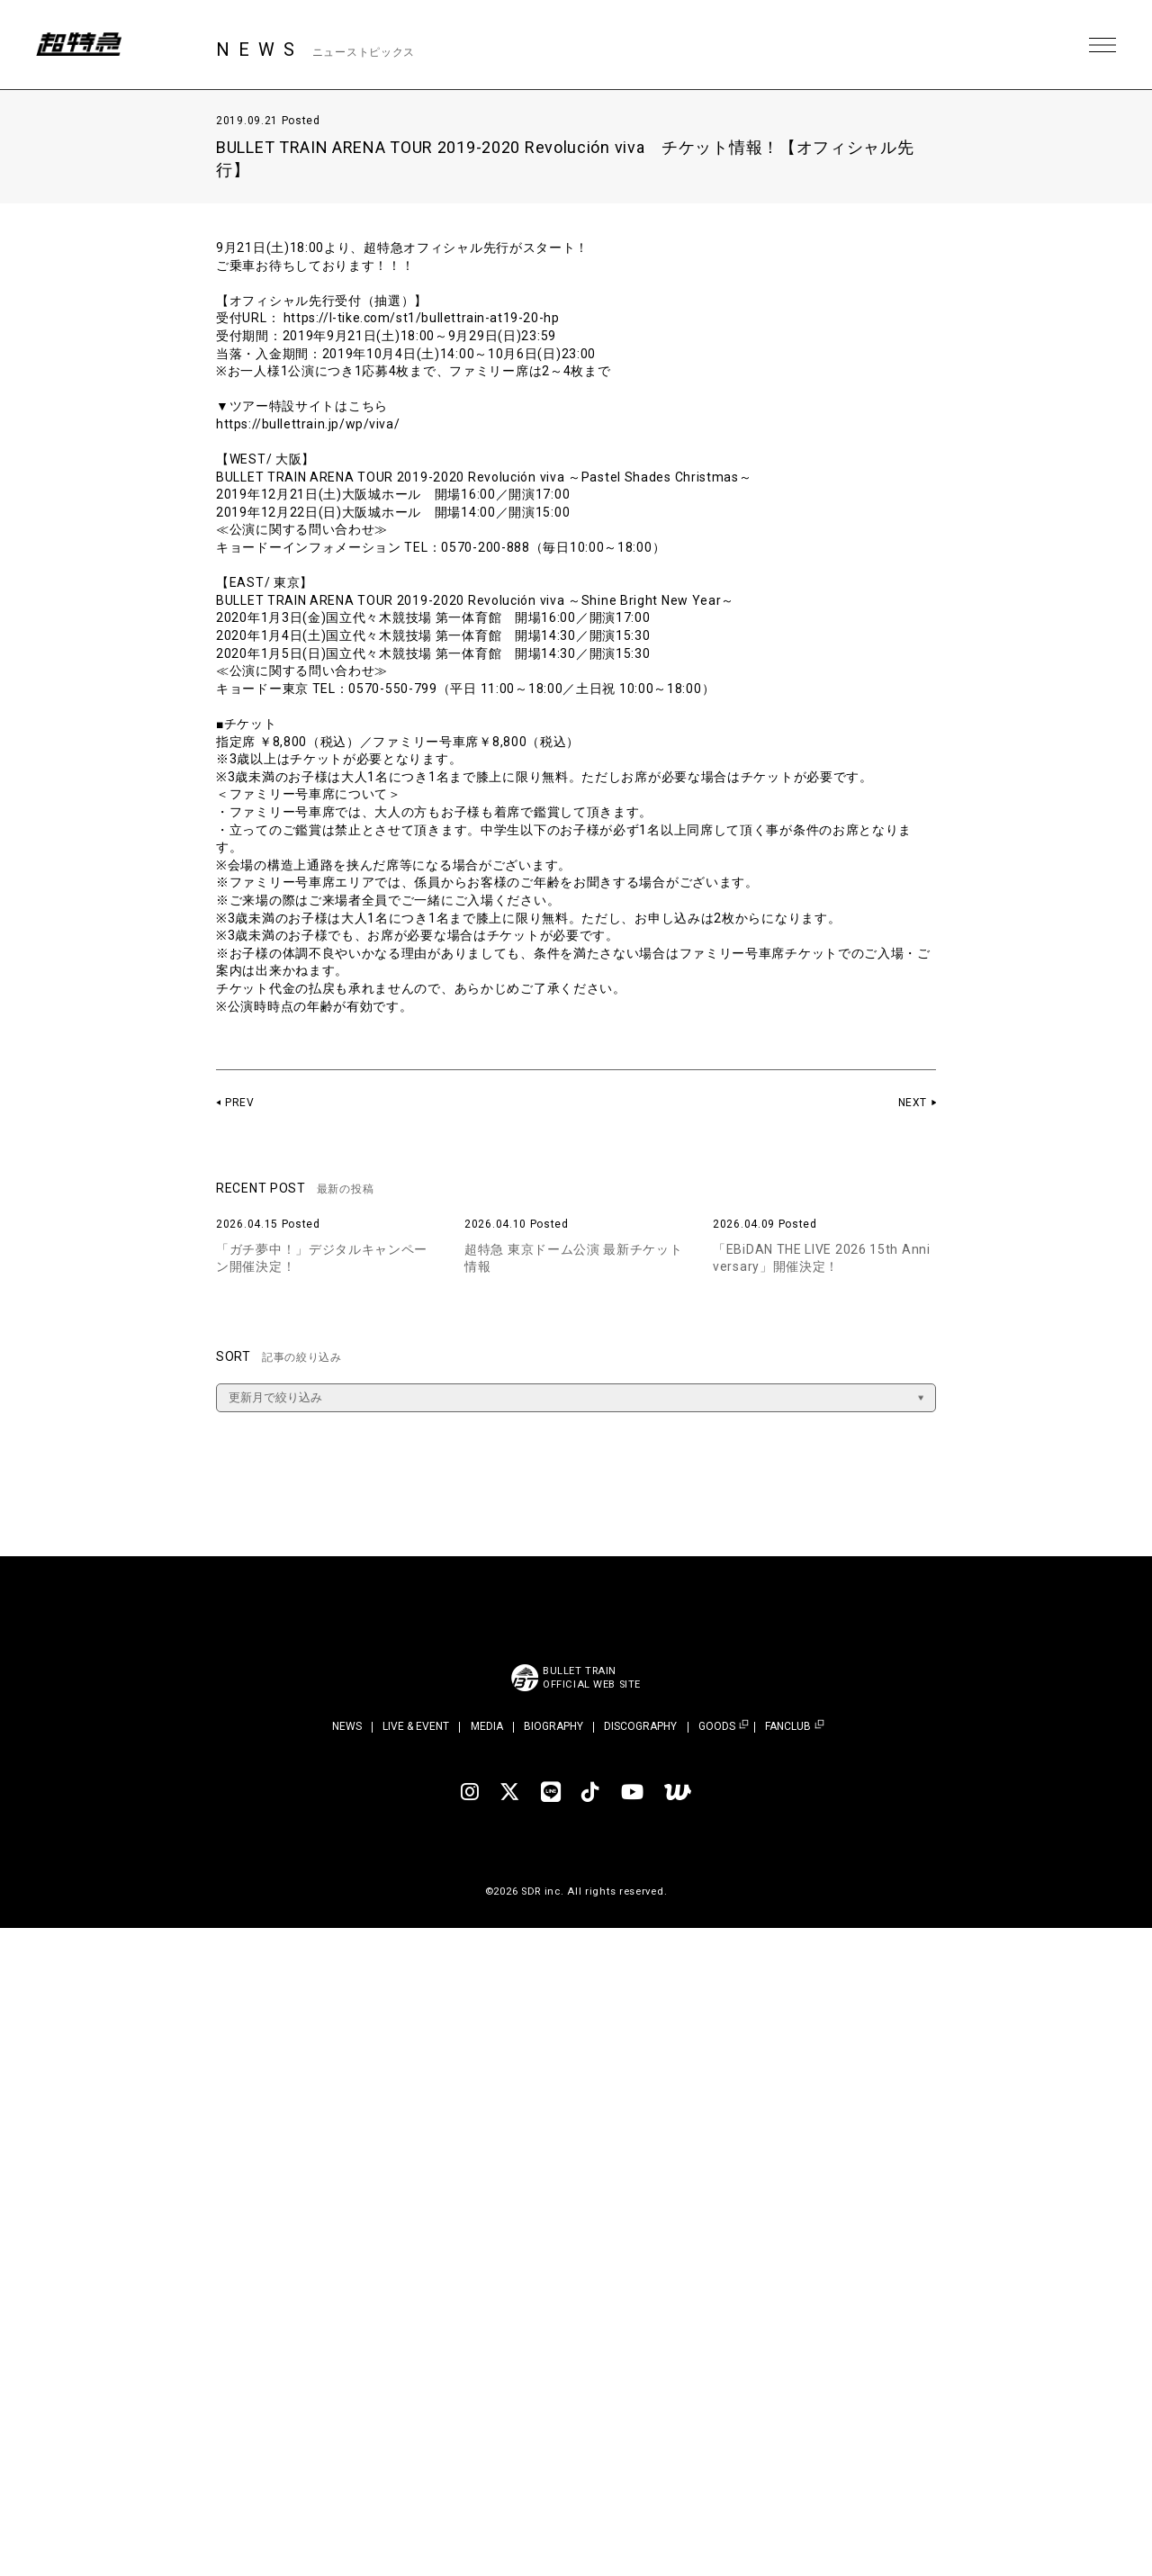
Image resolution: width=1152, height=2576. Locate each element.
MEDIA (487, 1726)
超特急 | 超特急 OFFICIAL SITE (81, 45)
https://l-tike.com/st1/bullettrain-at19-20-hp (424, 318)
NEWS (347, 1726)
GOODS (716, 1727)
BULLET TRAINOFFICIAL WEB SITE (592, 1677)
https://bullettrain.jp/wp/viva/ (309, 424)
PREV (240, 1102)
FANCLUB (788, 1727)
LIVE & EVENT (415, 1726)
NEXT (912, 1102)
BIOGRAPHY (553, 1726)
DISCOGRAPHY (640, 1726)
